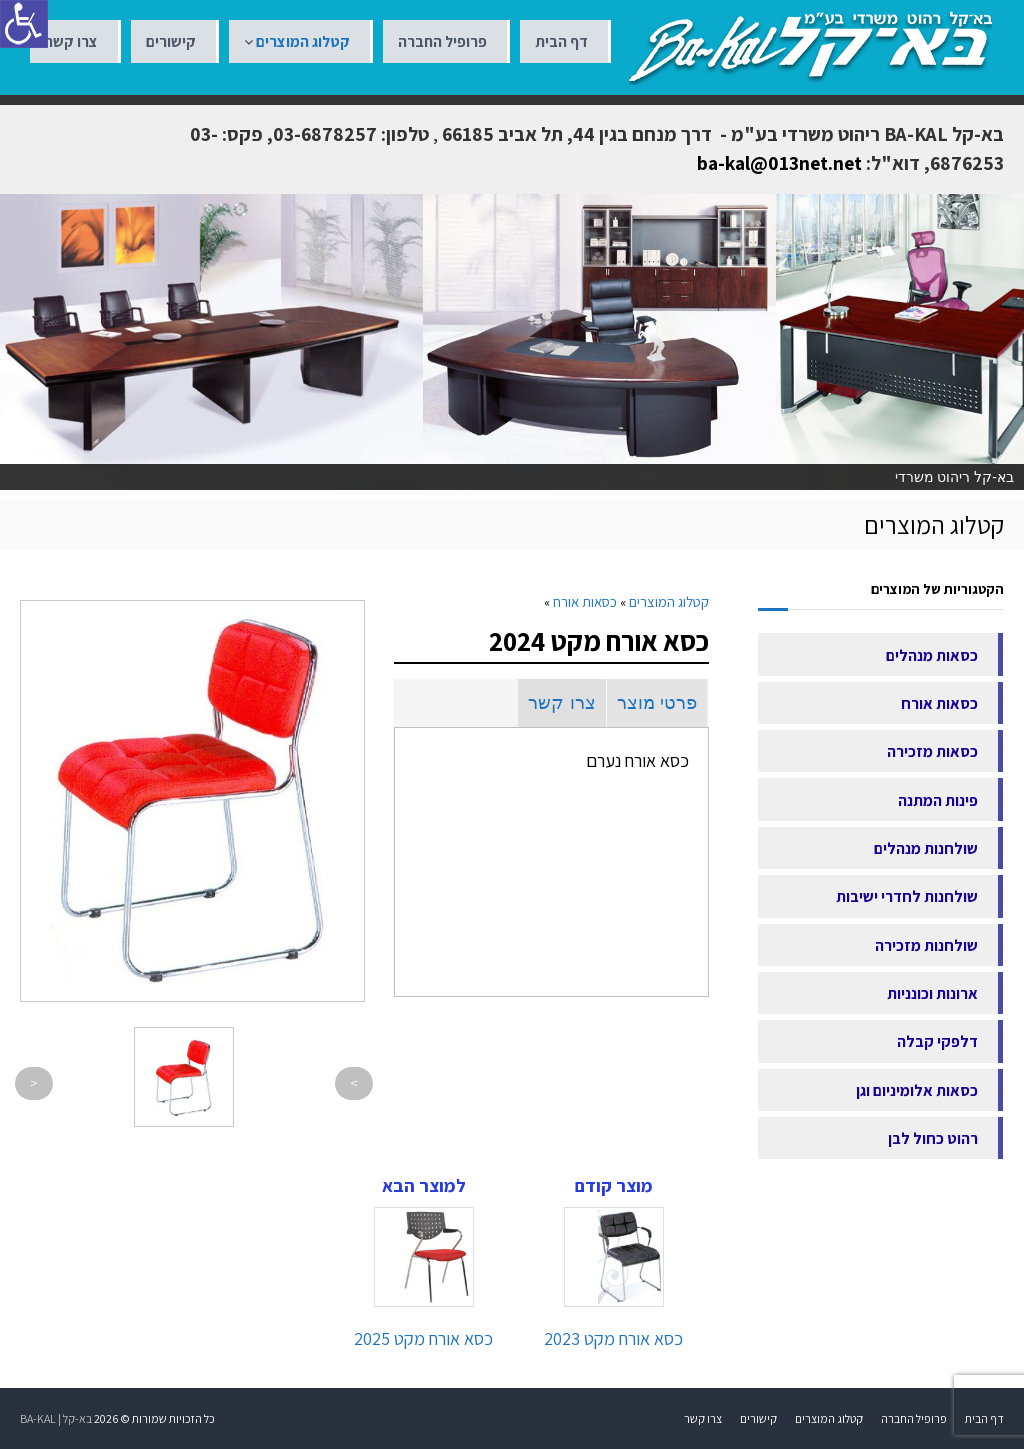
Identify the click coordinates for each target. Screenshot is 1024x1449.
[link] (810, 46)
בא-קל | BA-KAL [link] (56, 1418)
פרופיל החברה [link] (442, 41)
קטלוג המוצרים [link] (303, 41)
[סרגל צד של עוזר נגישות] (24, 24)
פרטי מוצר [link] (657, 703)
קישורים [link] (171, 41)
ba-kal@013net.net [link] (779, 163)
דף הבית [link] (561, 41)
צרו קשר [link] (71, 41)
